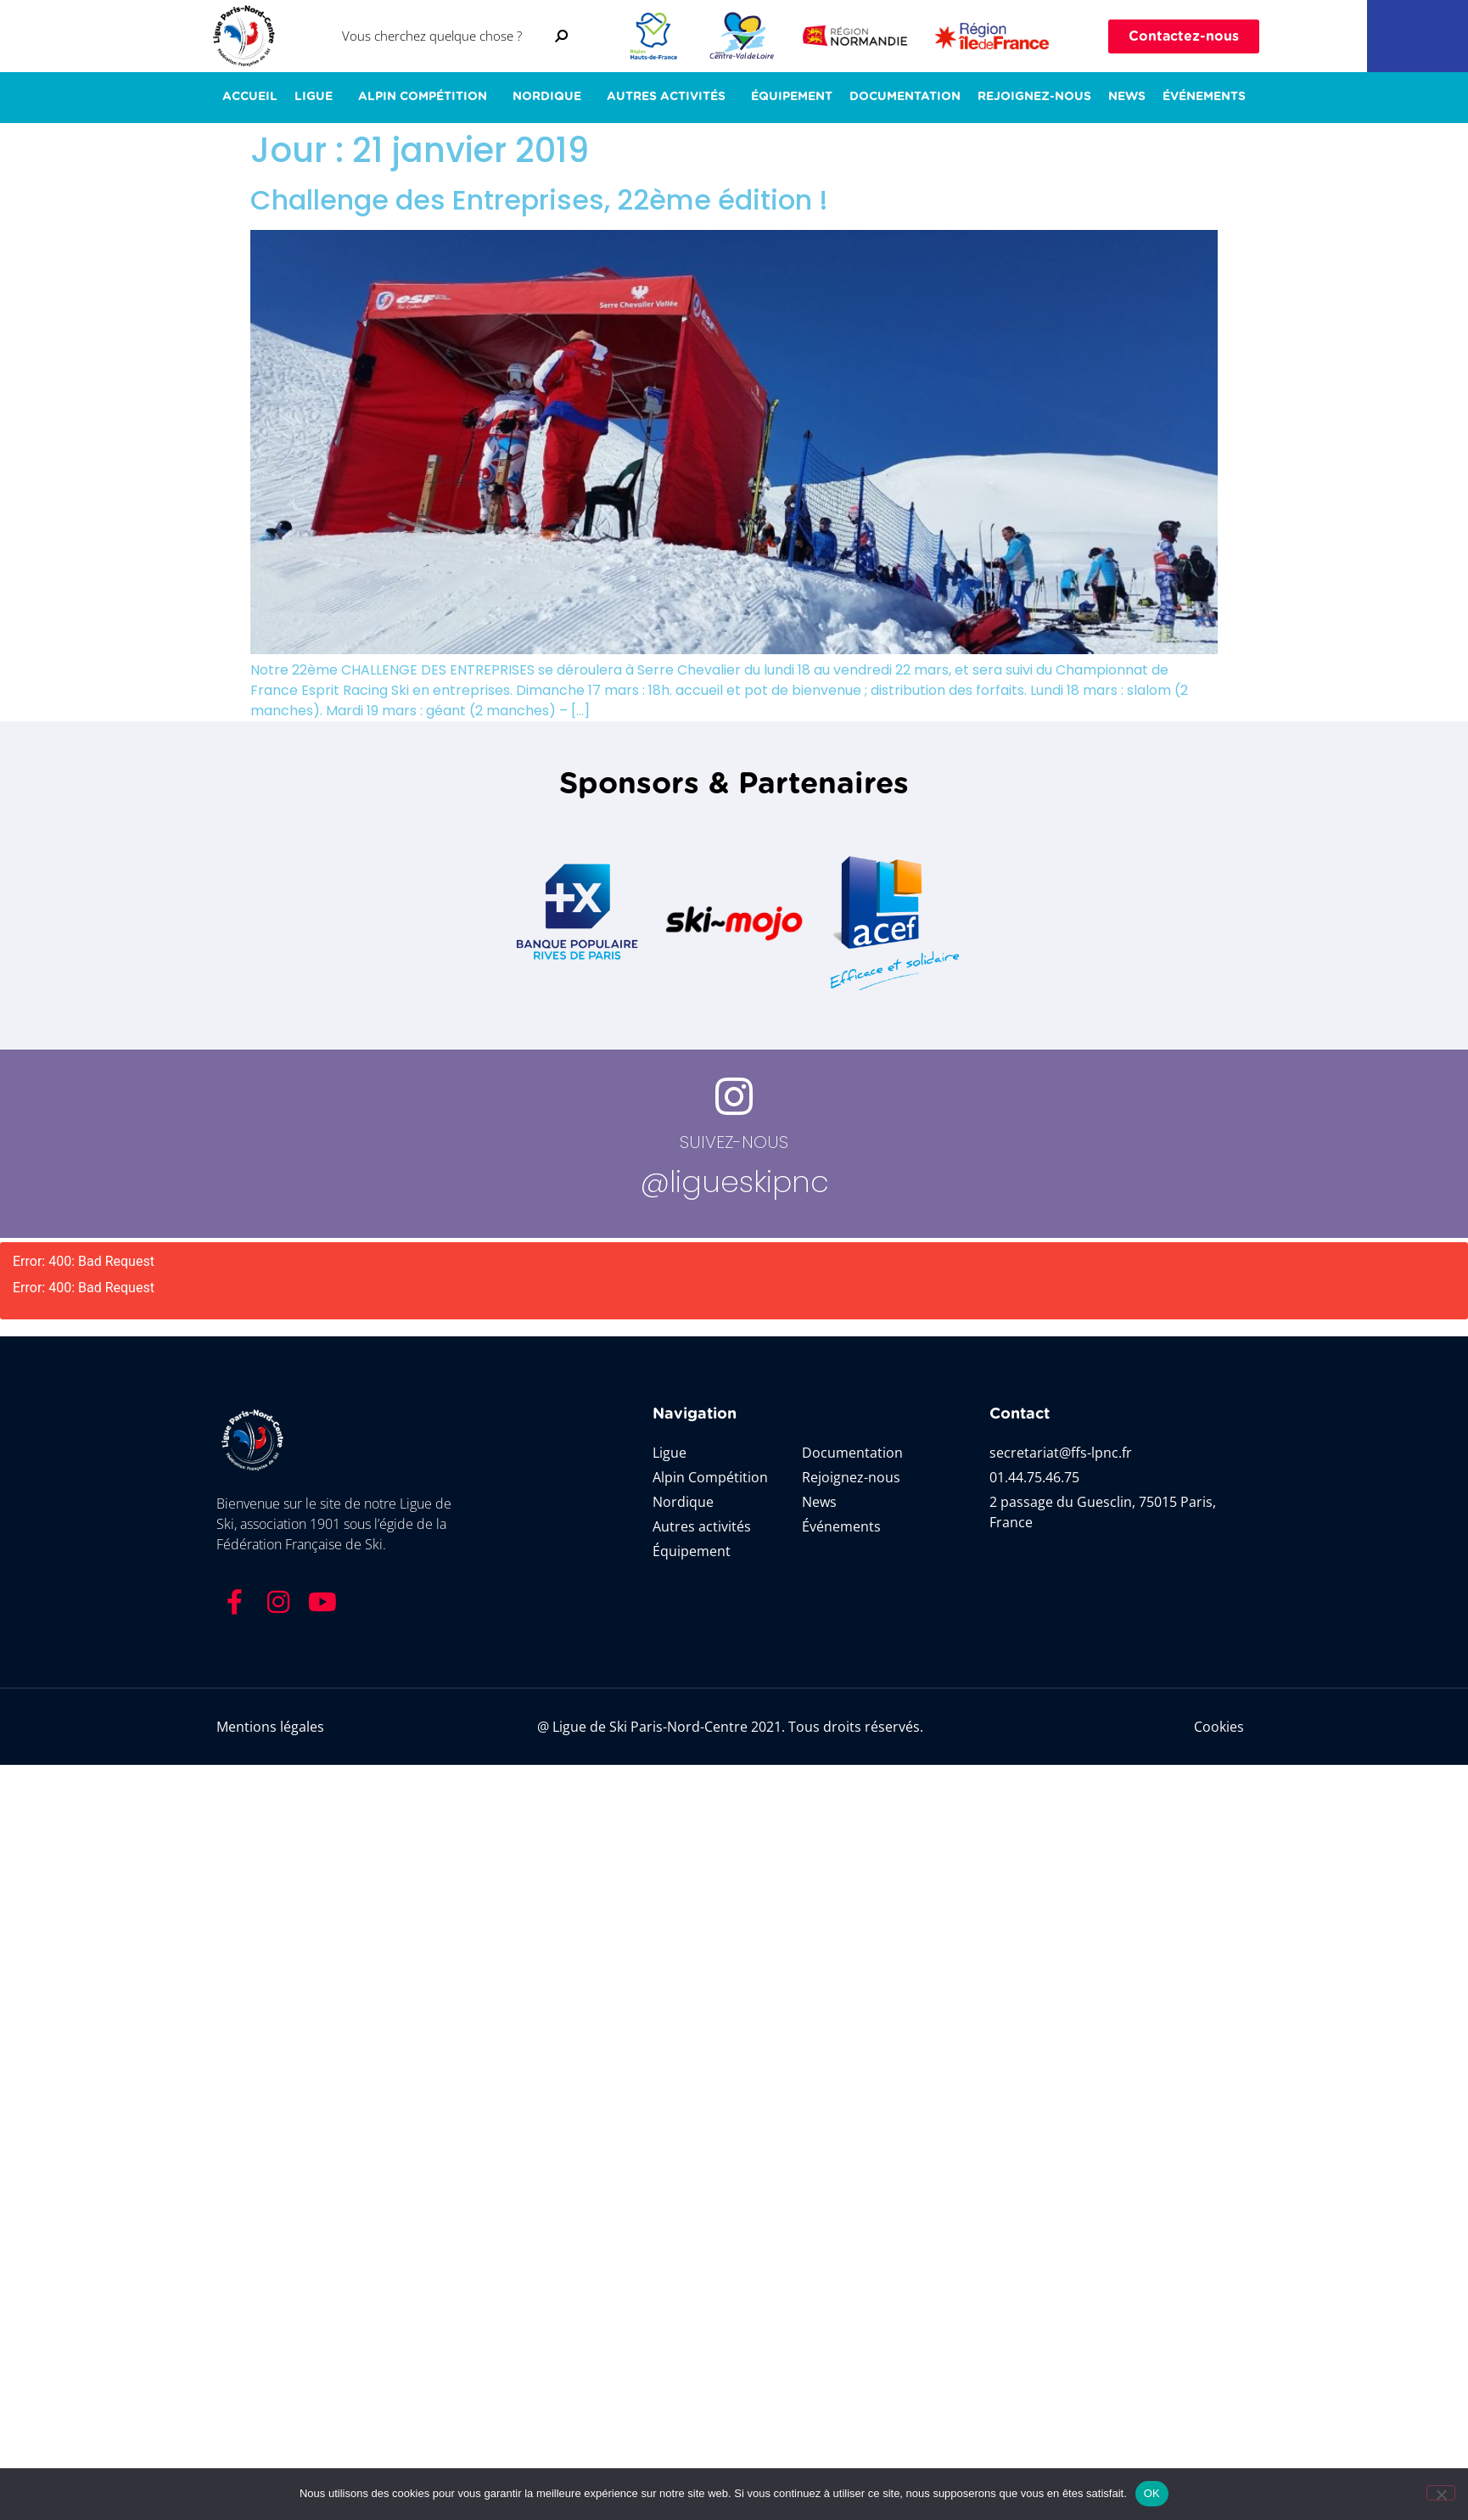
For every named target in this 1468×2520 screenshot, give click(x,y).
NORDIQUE (551, 97)
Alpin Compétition (427, 97)
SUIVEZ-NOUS (734, 1142)
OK (1152, 2493)
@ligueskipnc (734, 1181)
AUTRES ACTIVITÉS (670, 97)
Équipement (791, 97)
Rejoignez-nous (1034, 97)
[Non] (1440, 2492)
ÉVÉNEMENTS (1204, 97)
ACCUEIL (249, 97)
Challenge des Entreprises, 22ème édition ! (539, 200)
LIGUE (317, 97)
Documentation (905, 97)
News (1127, 97)
